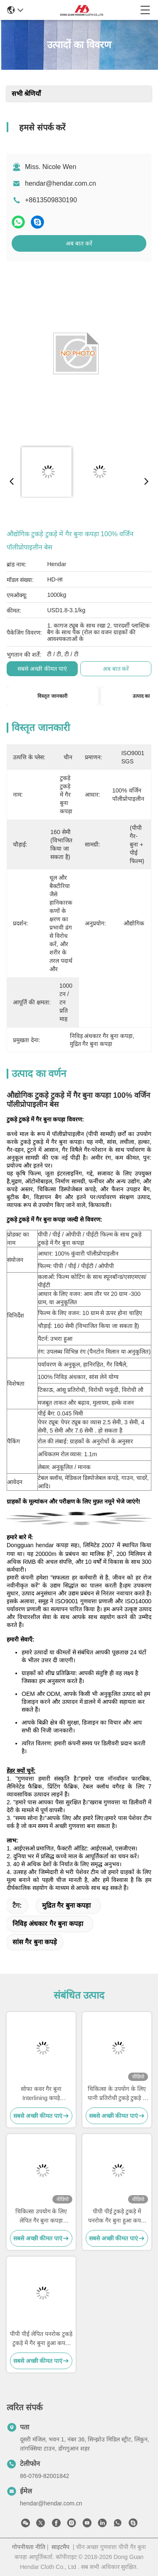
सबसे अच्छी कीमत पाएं (42, 669)
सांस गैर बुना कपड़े (34, 1941)
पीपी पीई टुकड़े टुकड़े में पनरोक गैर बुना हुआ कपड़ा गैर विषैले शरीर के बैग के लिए (117, 2216)
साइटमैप (60, 2547)
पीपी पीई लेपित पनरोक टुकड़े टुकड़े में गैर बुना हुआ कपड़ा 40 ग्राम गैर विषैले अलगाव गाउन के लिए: (41, 2339)
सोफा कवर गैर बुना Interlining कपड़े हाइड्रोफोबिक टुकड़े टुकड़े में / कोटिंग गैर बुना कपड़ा (41, 2094)
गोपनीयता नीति (28, 2547)
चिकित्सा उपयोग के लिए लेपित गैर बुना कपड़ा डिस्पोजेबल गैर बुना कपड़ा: (41, 2216)
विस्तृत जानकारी (52, 696)
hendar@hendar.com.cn (60, 183)
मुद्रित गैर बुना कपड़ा (66, 1905)
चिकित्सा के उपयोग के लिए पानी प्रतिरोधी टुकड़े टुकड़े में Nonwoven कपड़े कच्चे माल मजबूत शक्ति (117, 2094)
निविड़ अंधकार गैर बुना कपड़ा (47, 1923)
